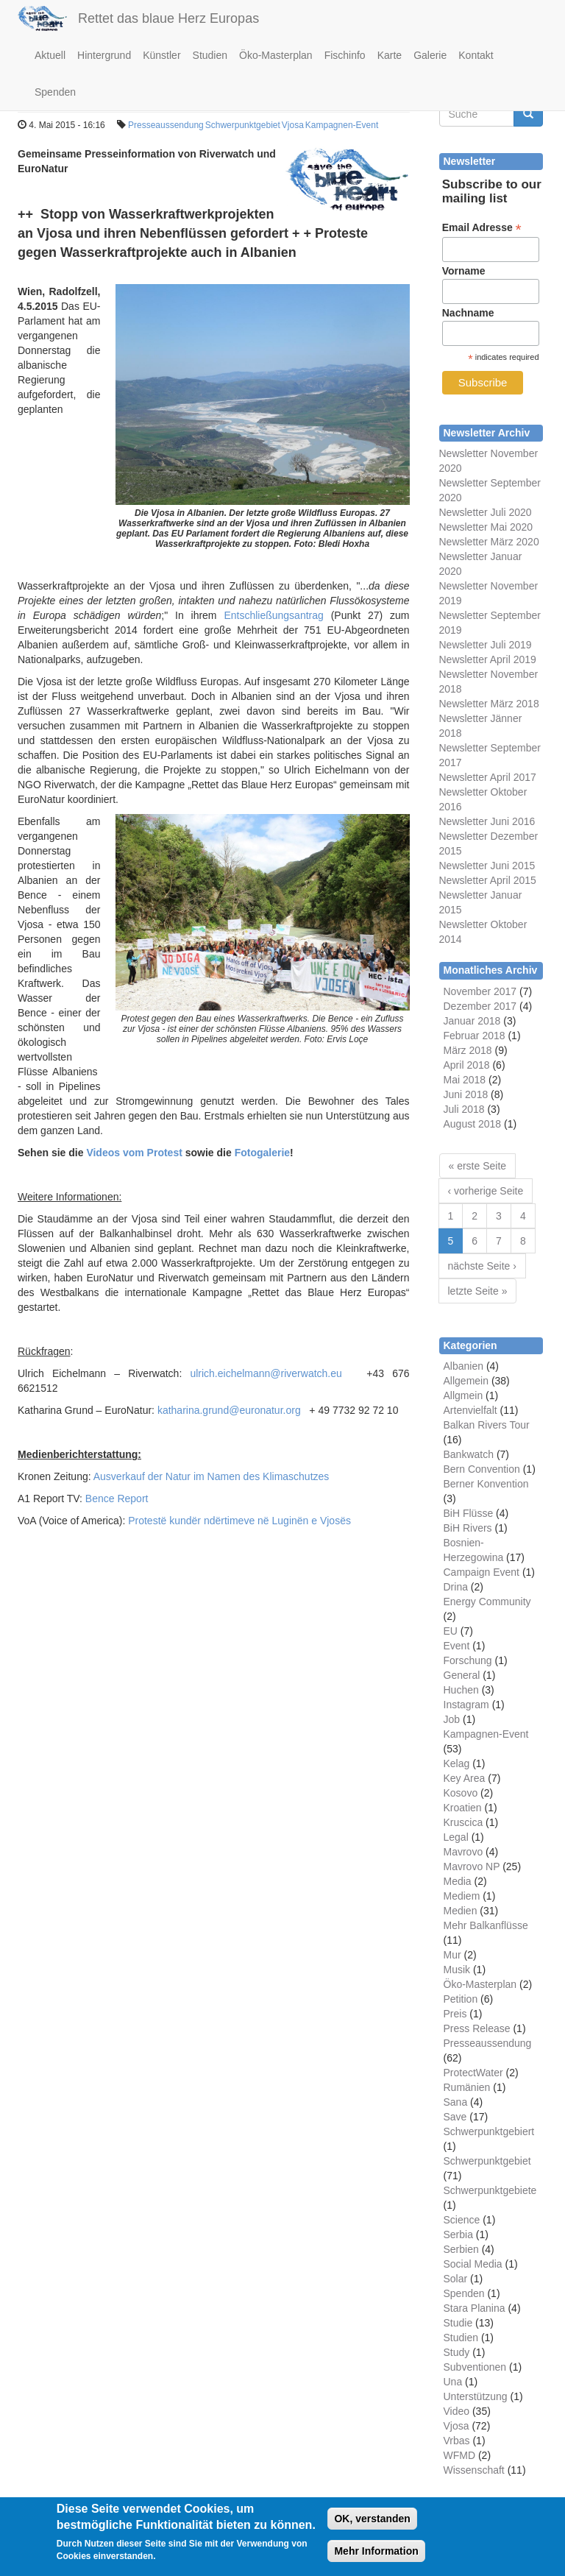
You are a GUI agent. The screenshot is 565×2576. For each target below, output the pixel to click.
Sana (456, 2102)
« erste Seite (478, 1166)
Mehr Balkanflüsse (486, 1925)
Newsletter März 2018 (489, 704)
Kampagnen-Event (341, 125)
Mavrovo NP (472, 1866)
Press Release (477, 2028)
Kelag (457, 1763)
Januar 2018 (472, 1021)
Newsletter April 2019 (487, 659)
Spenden (55, 92)
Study (457, 2352)
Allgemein (466, 1381)
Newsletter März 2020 (489, 542)
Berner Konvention (486, 1484)
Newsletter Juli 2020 (485, 512)
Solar (456, 2279)
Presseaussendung (166, 125)
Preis (455, 2014)
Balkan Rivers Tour (487, 1425)
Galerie (430, 55)
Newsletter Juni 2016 (487, 821)
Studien (210, 55)
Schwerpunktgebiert (489, 2131)
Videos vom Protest (134, 1152)
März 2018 (468, 1050)
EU (451, 1631)
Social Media (473, 2264)
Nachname (468, 313)
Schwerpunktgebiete (490, 2190)
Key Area (465, 1778)
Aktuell (50, 55)
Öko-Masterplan (276, 55)
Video (457, 2411)
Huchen (461, 1690)
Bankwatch (469, 1454)
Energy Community (487, 1601)
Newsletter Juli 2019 (485, 645)
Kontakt (475, 55)
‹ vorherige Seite (486, 1191)
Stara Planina (474, 2308)
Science (462, 2220)
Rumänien (467, 2087)
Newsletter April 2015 (487, 880)
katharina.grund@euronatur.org (229, 1410)
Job (452, 1719)
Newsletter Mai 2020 (486, 527)
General (462, 1675)
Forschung (468, 1660)
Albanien (464, 1366)
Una (453, 2382)
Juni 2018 (466, 1094)
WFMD (460, 2455)
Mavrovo (463, 1852)
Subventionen (475, 2367)
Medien (460, 1911)
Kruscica (463, 1822)
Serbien (461, 2249)
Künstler (161, 55)
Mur (452, 1955)
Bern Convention (482, 1469)
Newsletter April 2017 (487, 777)
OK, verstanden (372, 2524)
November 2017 (480, 991)
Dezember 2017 (480, 1006)
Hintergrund (104, 55)
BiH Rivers (468, 1528)
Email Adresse (482, 228)
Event (457, 1646)
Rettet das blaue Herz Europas (168, 18)
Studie (458, 2323)
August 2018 (473, 1124)
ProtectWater (473, 2072)
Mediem (462, 1896)
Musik (457, 1969)
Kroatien (463, 1808)
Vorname (464, 271)
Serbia (458, 2234)
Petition (461, 1999)
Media (458, 1881)
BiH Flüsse (469, 1513)
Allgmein (463, 1395)
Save (455, 2117)
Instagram (466, 1704)
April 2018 (467, 1065)
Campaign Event (482, 1572)
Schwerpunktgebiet (242, 125)
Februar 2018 (474, 1035)
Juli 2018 (464, 1109)
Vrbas (457, 2440)
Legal (456, 1837)
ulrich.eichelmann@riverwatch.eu (265, 1373)
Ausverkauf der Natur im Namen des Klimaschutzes (211, 1476)
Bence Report (117, 1498)
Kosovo (461, 1793)
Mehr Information (376, 2557)
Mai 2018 (465, 1080)
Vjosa (293, 125)
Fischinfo (345, 55)
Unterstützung (476, 2396)
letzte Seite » (478, 1291)
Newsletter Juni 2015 (487, 865)
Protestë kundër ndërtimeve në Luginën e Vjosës (239, 1520)
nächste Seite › (482, 1266)
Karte (389, 55)
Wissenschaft (474, 2470)
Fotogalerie (262, 1152)
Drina (456, 1587)
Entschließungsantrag (273, 615)
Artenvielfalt (470, 1410)
